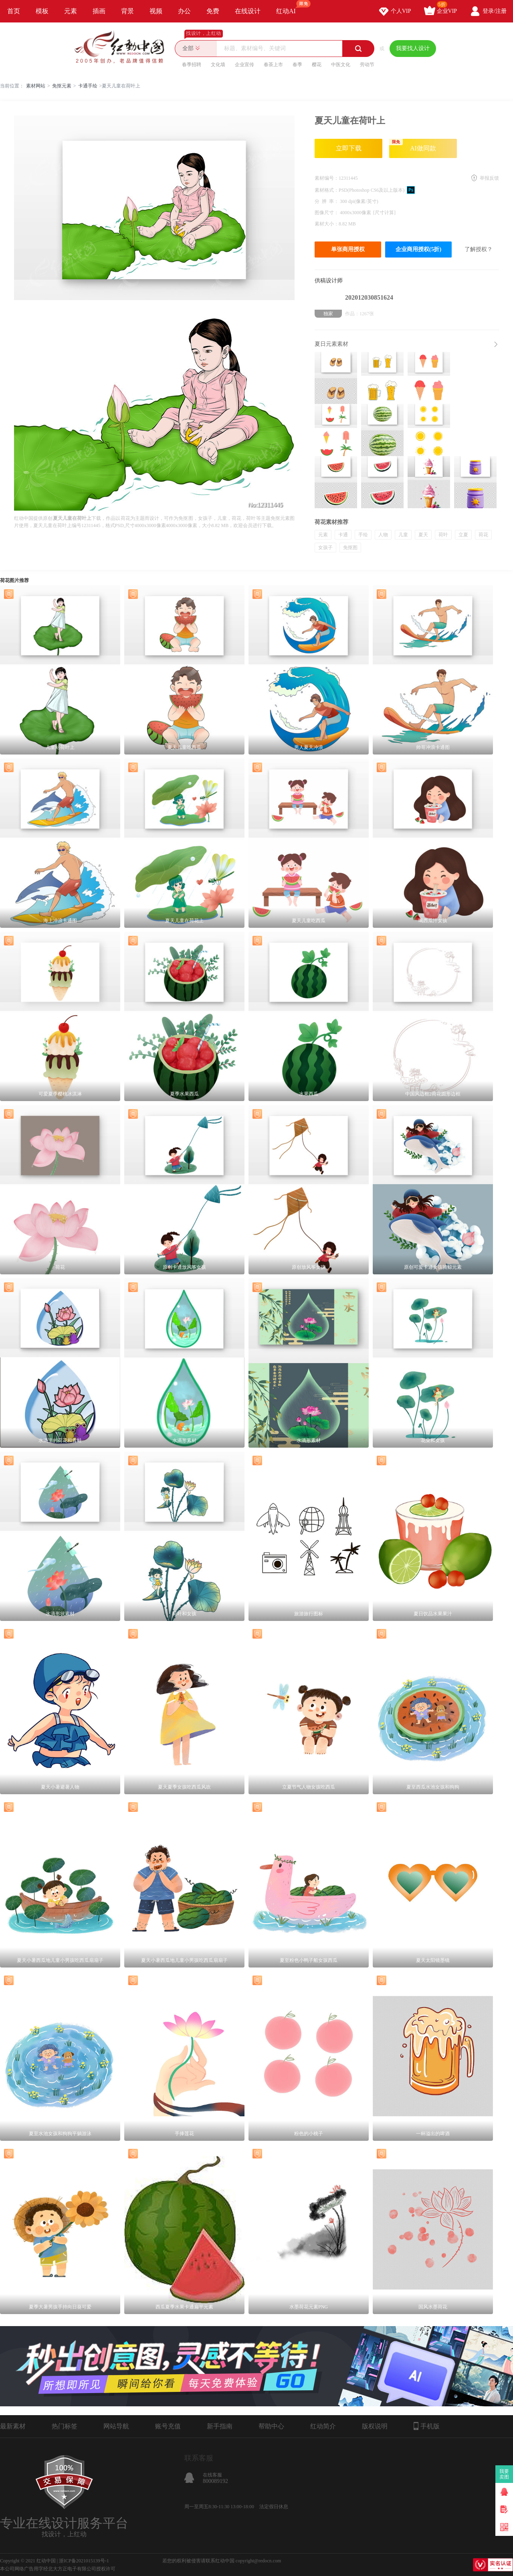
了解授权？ (479, 249)
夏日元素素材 (331, 344)
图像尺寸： (327, 212)
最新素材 (13, 2426)
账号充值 (168, 2426)
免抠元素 (61, 86)
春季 (297, 64)
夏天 (423, 535)
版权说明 (375, 2426)
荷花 (483, 535)
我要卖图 (504, 2474)
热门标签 (64, 2426)
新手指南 (219, 2426)
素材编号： (327, 178)
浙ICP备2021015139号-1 (84, 2561)
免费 (212, 11)
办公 (184, 11)
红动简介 (323, 2426)
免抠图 (350, 547)
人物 (383, 535)
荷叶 (443, 535)
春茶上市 (273, 64)
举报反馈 (489, 178)
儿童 (403, 535)
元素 (70, 11)
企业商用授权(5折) (418, 249)
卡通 (343, 535)
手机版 (427, 2426)
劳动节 (367, 64)
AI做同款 (412, 145)
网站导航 (116, 2426)
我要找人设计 (413, 48)
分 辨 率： (327, 201)
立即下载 (349, 148)
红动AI (289, 7)
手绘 (363, 535)
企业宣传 (244, 64)
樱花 (316, 64)
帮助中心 (271, 2426)
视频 (155, 11)
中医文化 (340, 64)
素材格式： (327, 190)
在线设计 (248, 11)
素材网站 (35, 86)
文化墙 (218, 64)
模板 (42, 11)
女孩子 (325, 547)
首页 (13, 11)
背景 (127, 11)
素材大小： (327, 224)
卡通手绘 (87, 86)
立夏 (463, 535)
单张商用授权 (348, 249)
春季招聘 (191, 64)
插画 (99, 11)
